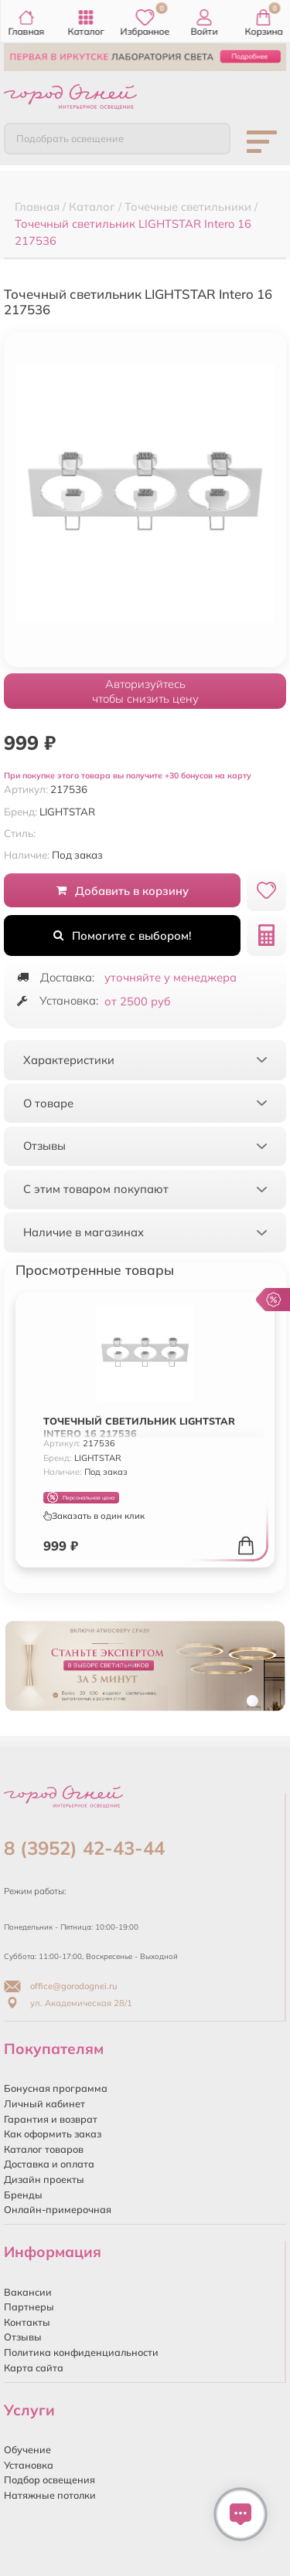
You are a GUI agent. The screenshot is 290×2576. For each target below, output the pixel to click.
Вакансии (28, 2292)
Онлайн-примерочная (57, 2209)
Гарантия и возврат (50, 2119)
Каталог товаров (44, 2149)
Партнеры (29, 2306)
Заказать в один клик (94, 1515)
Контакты (27, 2322)
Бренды (23, 2194)
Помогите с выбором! (122, 935)
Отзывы (23, 2336)
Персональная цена (80, 1497)
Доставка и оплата (49, 2163)
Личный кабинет (44, 2103)
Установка (28, 2465)
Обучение (27, 2449)
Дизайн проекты (44, 2179)
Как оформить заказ (52, 2133)
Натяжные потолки (50, 2495)
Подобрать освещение (70, 138)
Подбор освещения (49, 2479)
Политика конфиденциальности (81, 2352)
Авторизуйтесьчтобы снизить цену (145, 691)
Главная (27, 23)
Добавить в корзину (122, 890)
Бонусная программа (55, 2088)
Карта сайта (33, 2367)
